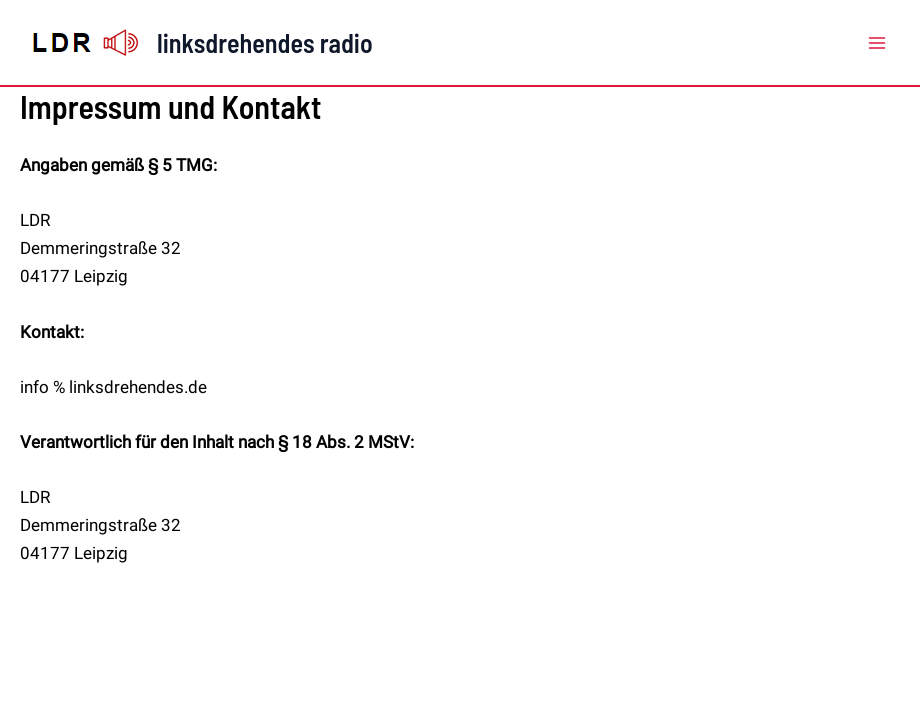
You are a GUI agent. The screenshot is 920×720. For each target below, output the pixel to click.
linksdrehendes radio (265, 42)
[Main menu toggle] (878, 43)
